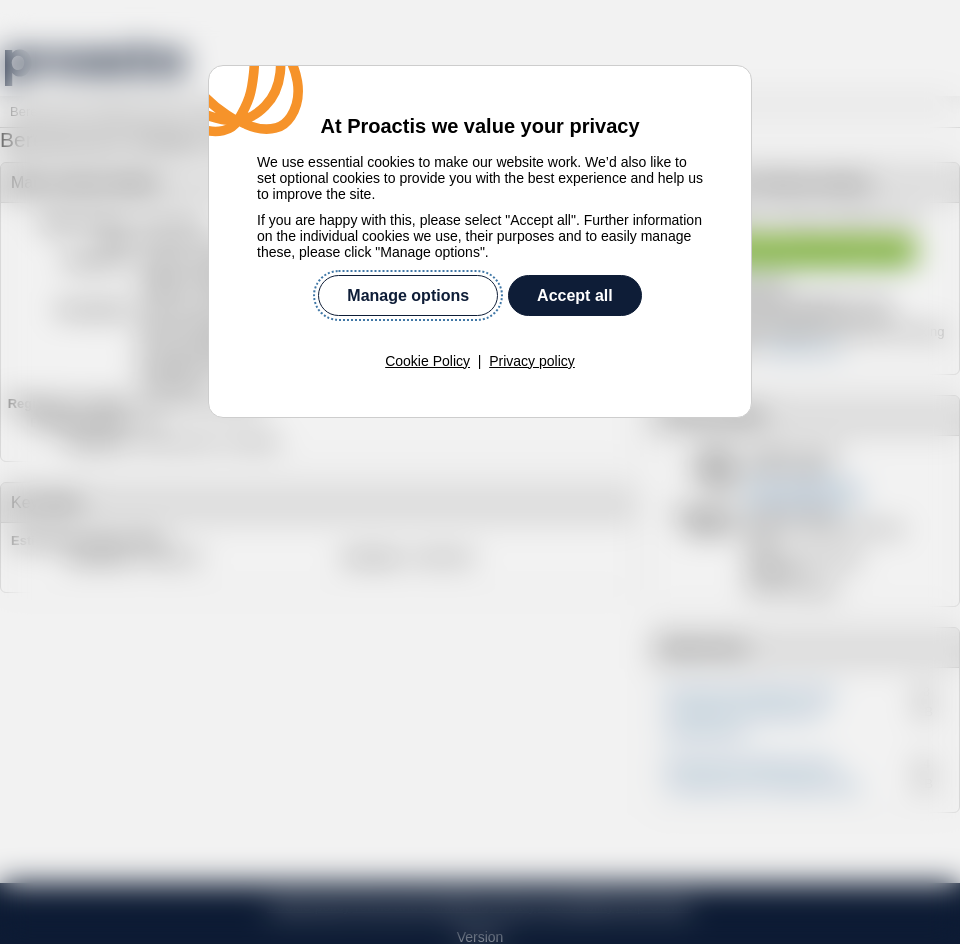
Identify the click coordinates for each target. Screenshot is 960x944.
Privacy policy (532, 346)
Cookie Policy (427, 346)
